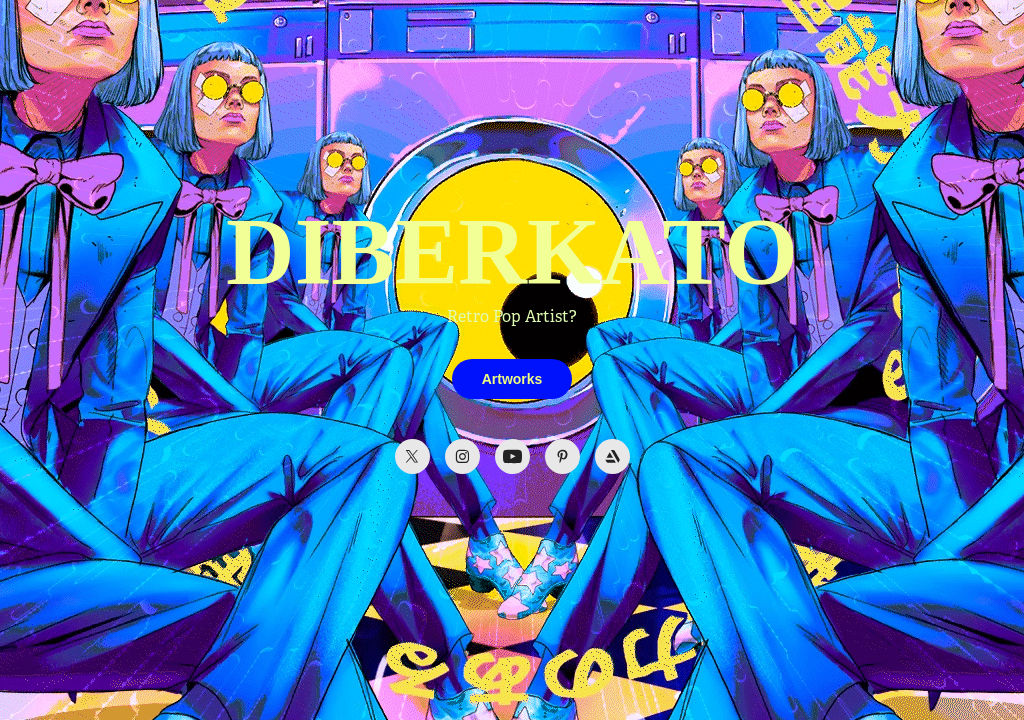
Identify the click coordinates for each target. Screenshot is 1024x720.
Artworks (512, 379)
